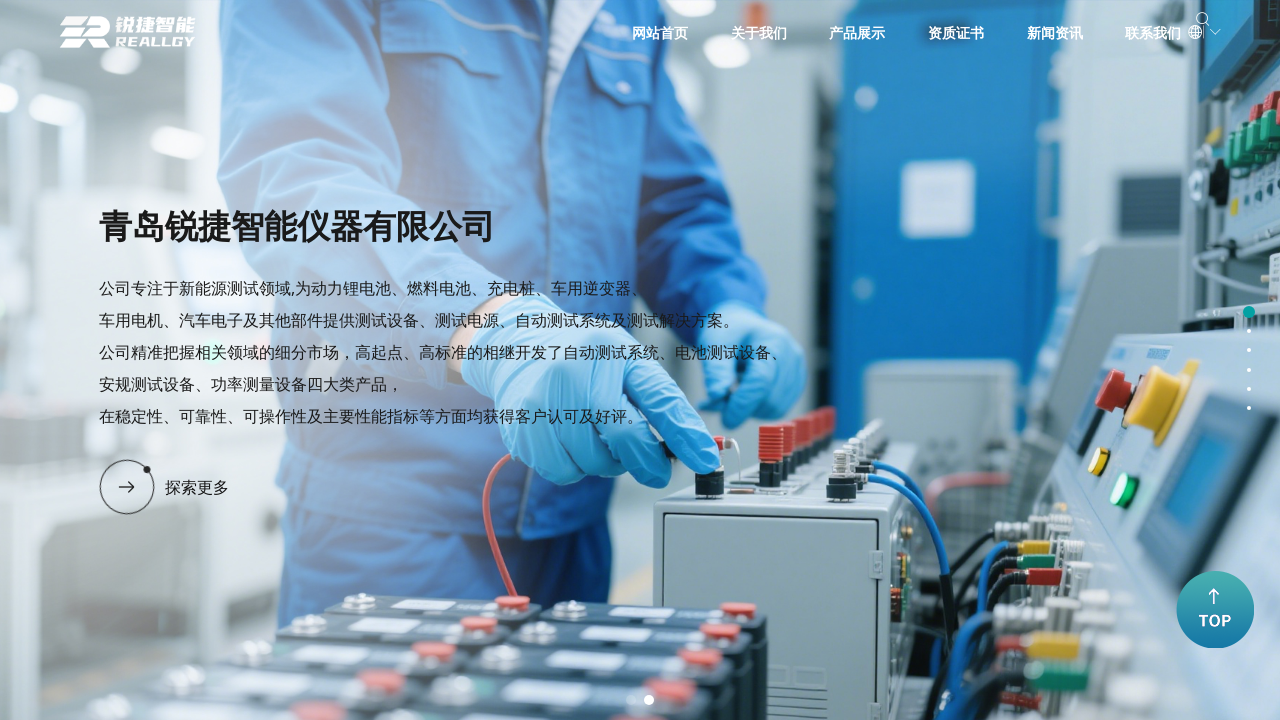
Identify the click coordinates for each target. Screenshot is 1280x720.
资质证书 (889, 32)
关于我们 (692, 32)
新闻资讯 (988, 32)
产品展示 (791, 32)
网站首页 (593, 32)
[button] (631, 700)
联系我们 (1087, 32)
